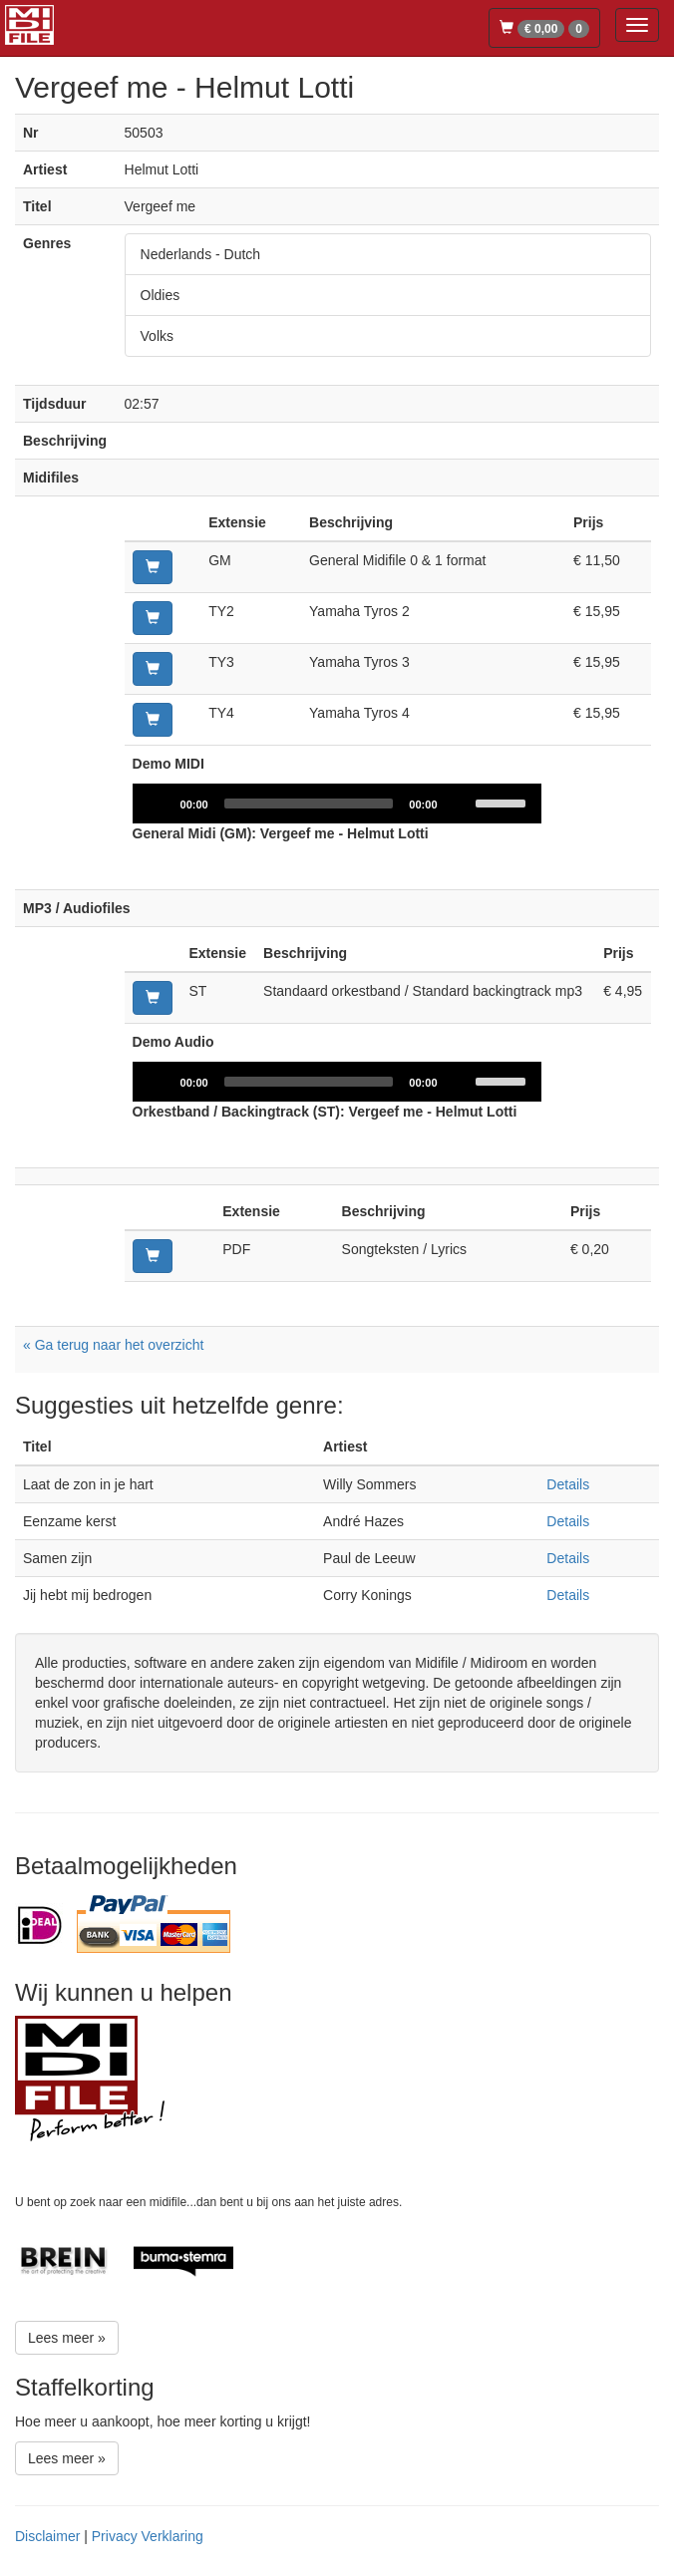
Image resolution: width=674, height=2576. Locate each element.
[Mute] (460, 803)
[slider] (309, 803)
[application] (337, 803)
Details (567, 1484)
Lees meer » (67, 2338)
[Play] (158, 803)
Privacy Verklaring (147, 2536)
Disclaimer (47, 2536)
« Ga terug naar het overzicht (113, 1345)
